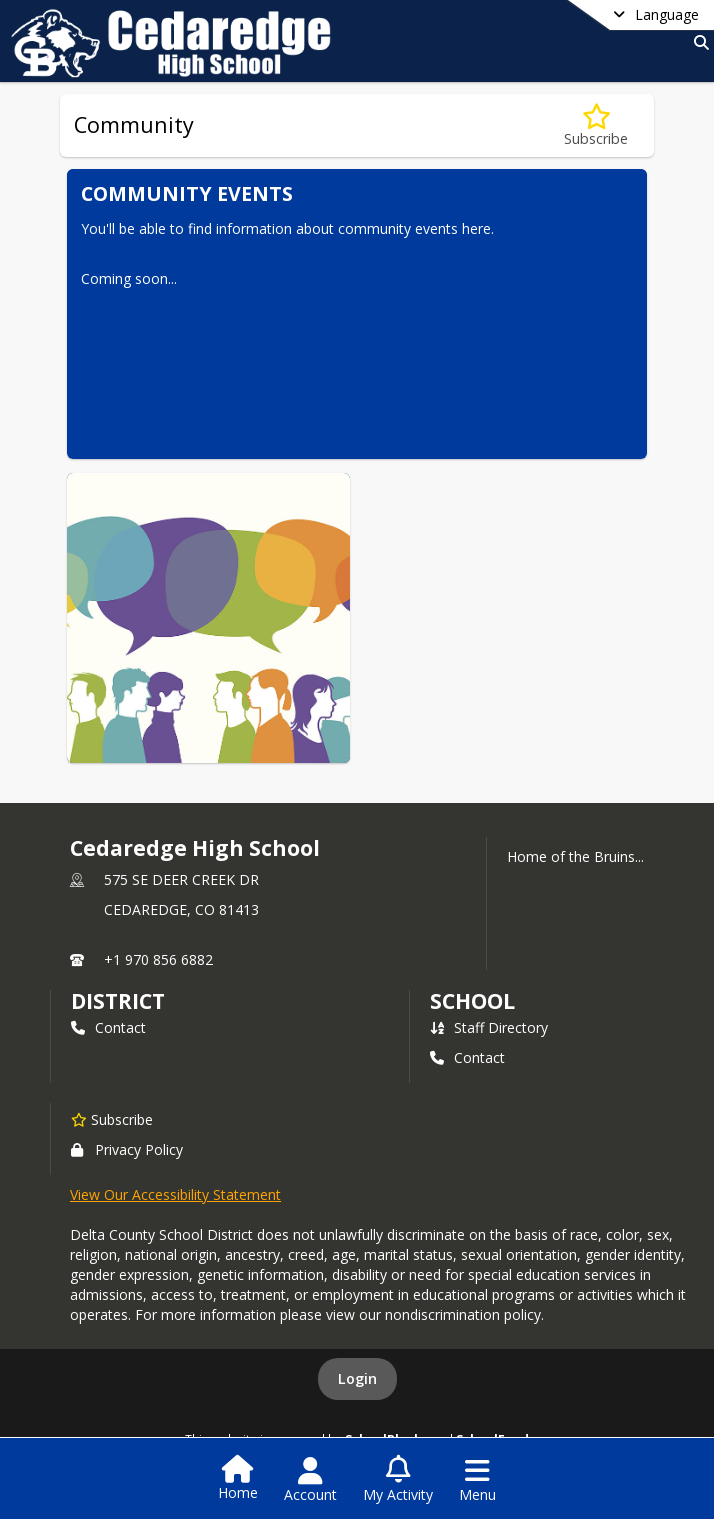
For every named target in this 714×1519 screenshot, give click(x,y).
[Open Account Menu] (310, 1480)
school (472, 1001)
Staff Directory (489, 1027)
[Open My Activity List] (398, 1480)
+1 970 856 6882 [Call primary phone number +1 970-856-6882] (158, 959)
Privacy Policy (127, 1149)
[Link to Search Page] (697, 42)
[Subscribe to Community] (596, 125)
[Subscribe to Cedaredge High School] (112, 1119)
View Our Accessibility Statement (175, 1194)
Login (357, 1378)
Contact (108, 1027)
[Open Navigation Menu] (477, 1480)
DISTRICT (118, 1001)
